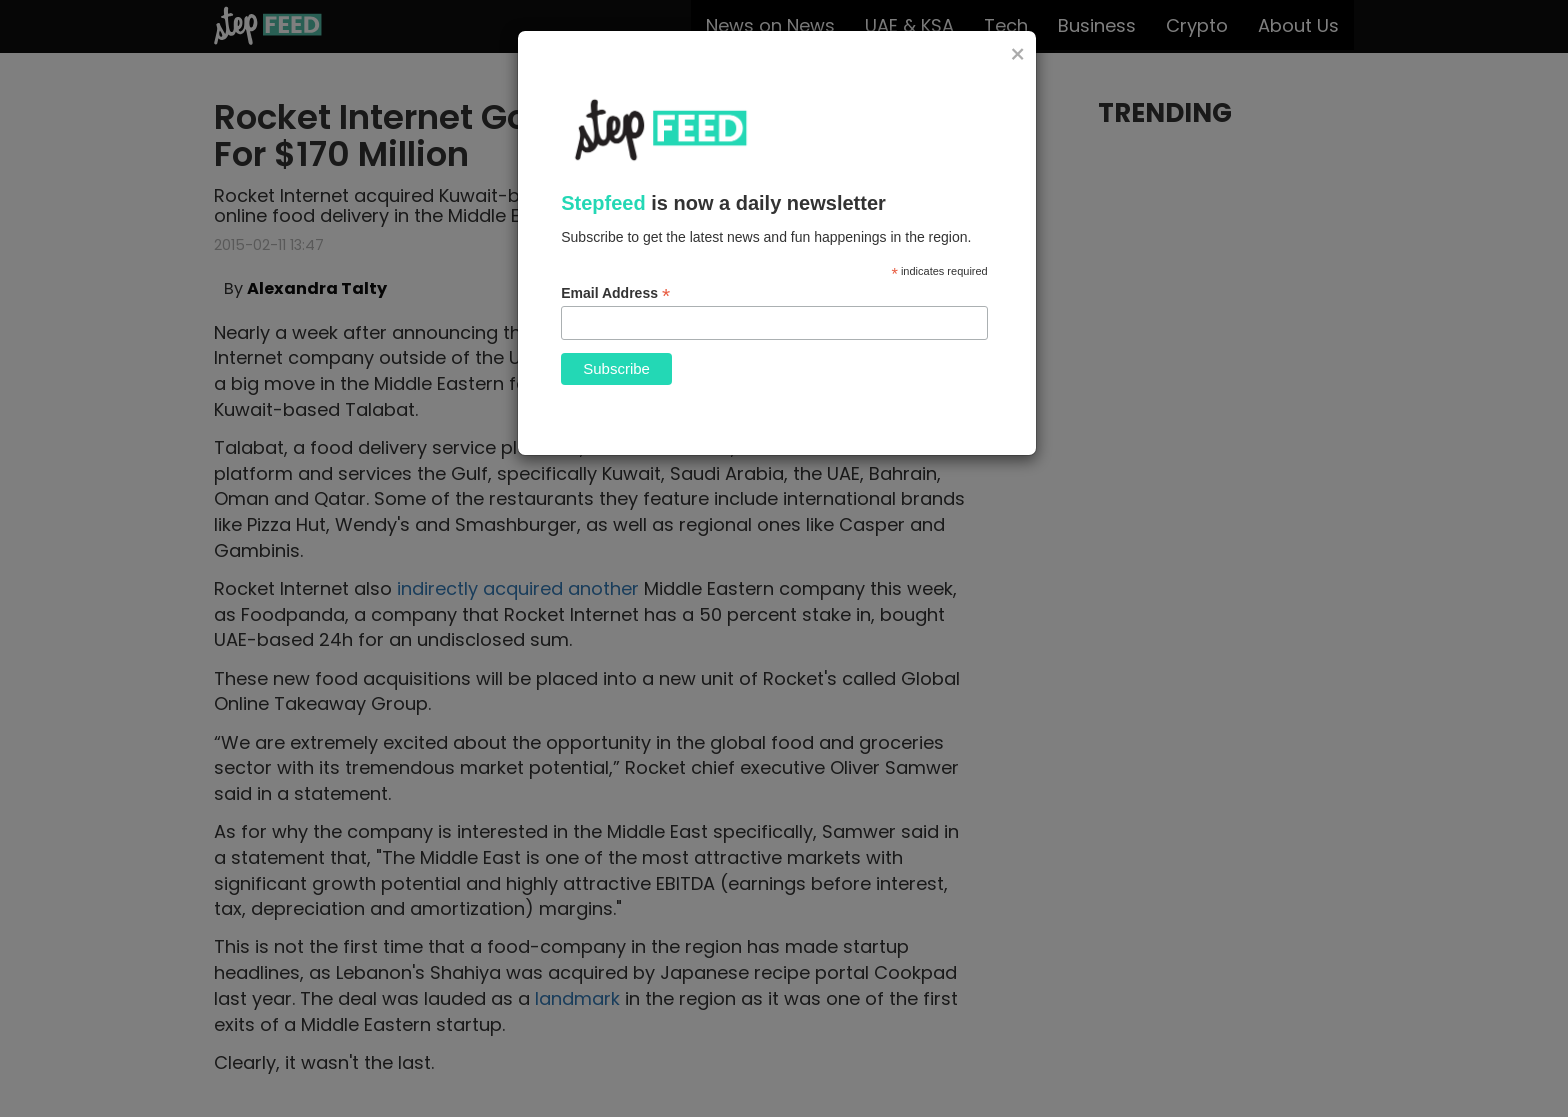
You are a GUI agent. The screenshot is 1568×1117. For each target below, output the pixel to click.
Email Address (615, 293)
